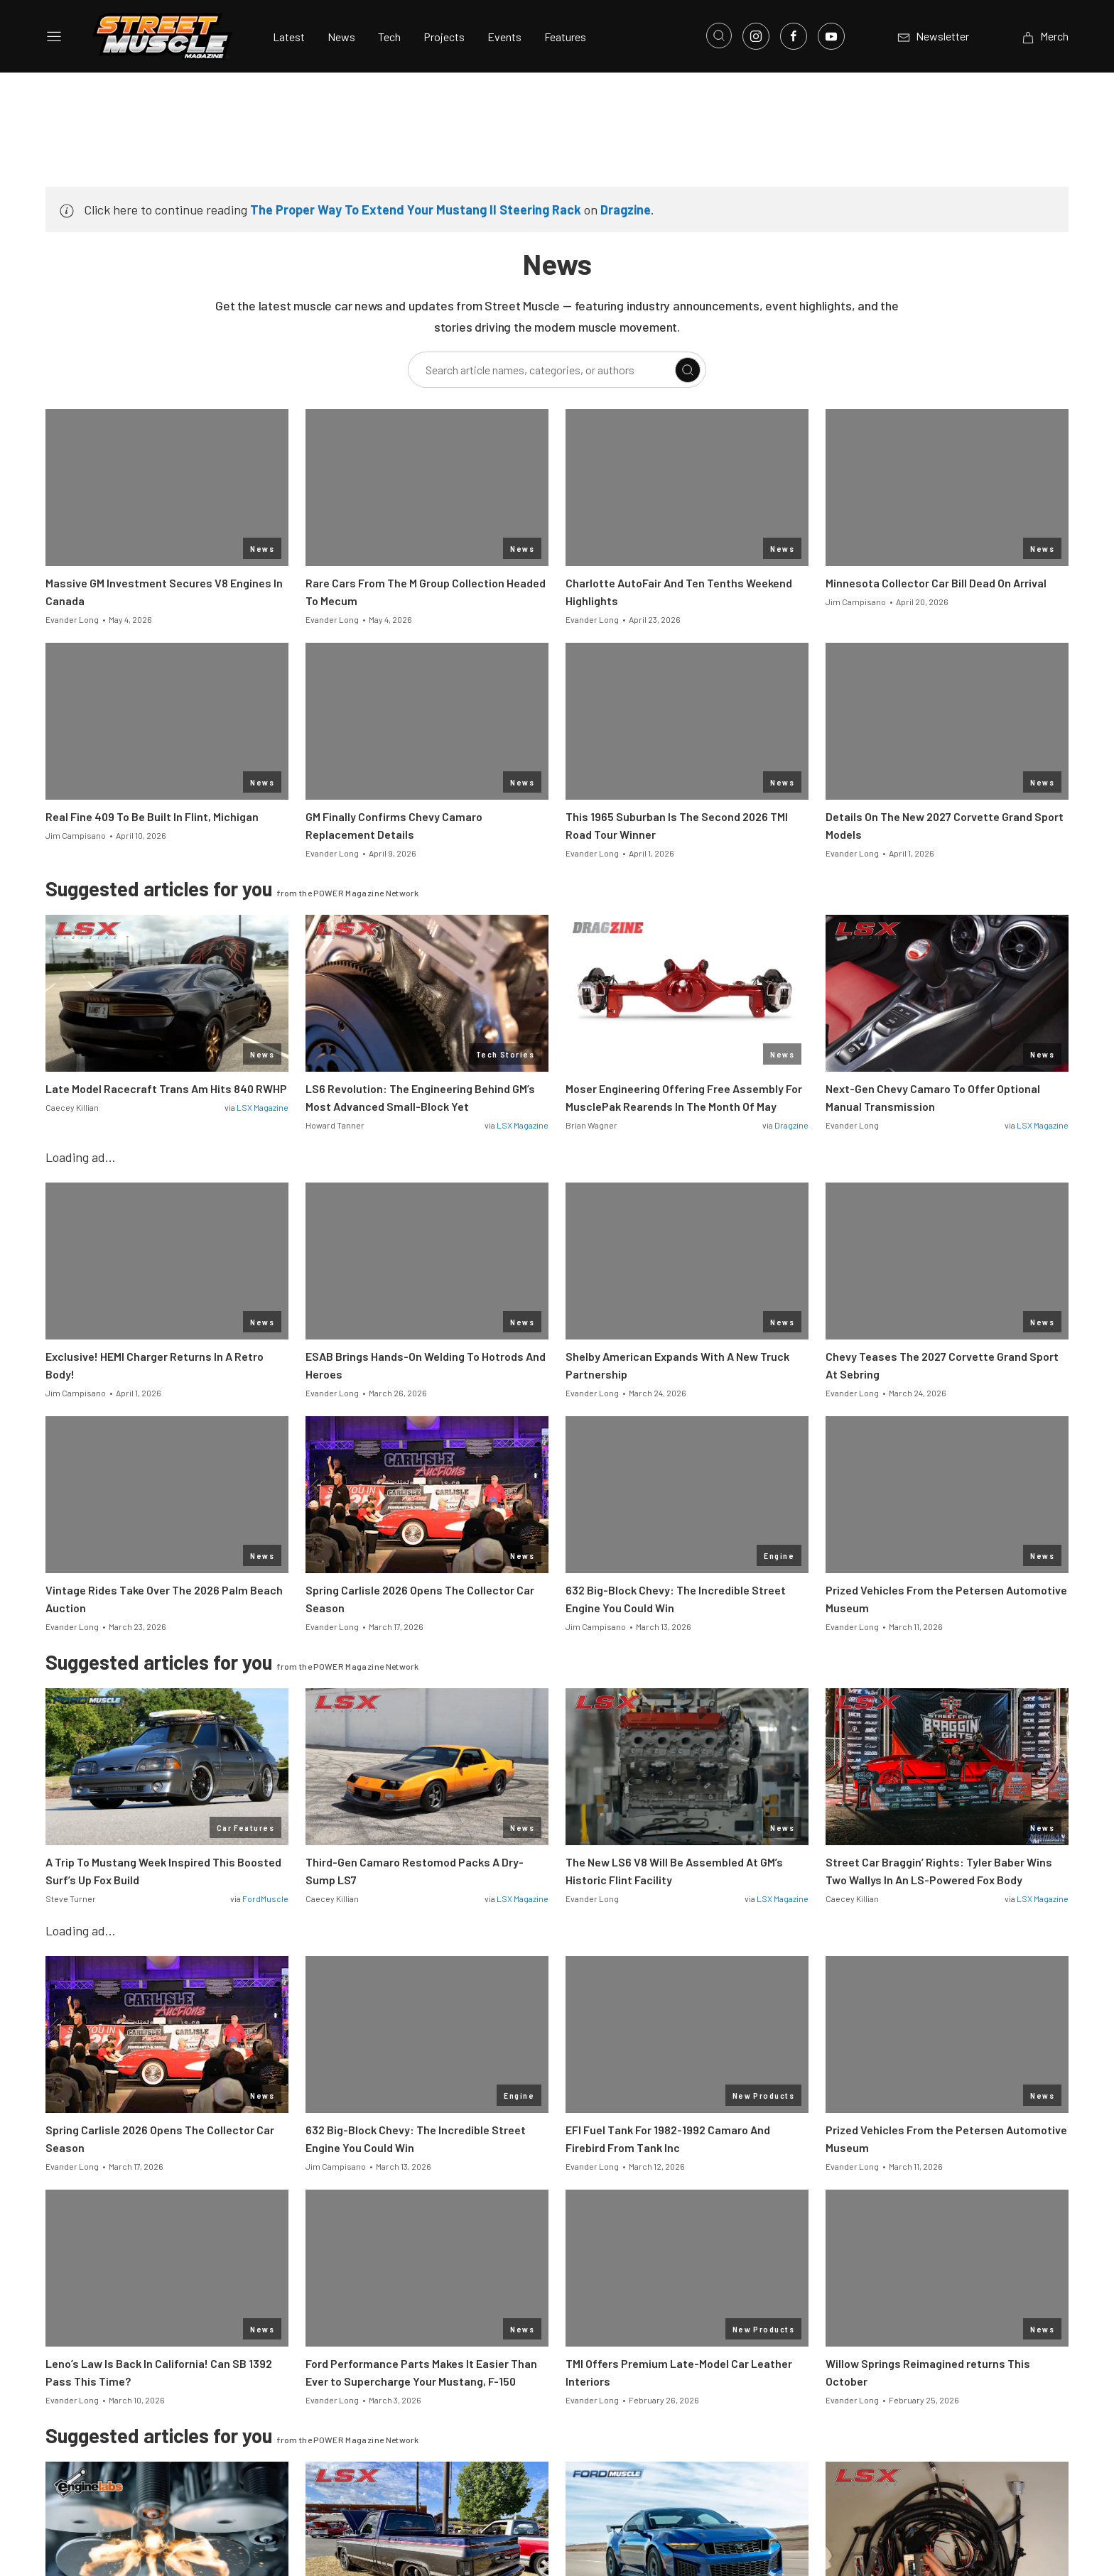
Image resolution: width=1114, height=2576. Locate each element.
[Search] (688, 370)
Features (565, 36)
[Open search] (719, 35)
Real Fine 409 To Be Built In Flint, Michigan (152, 816)
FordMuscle (265, 1898)
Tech (389, 36)
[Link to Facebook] (793, 36)
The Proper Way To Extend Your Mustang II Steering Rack (415, 209)
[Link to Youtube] (831, 36)
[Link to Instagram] (755, 36)
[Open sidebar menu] (54, 36)
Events (504, 36)
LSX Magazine (262, 1107)
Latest (289, 36)
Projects (444, 36)
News (341, 36)
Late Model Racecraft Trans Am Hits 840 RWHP (166, 1088)
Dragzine (625, 209)
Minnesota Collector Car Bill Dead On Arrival (936, 582)
